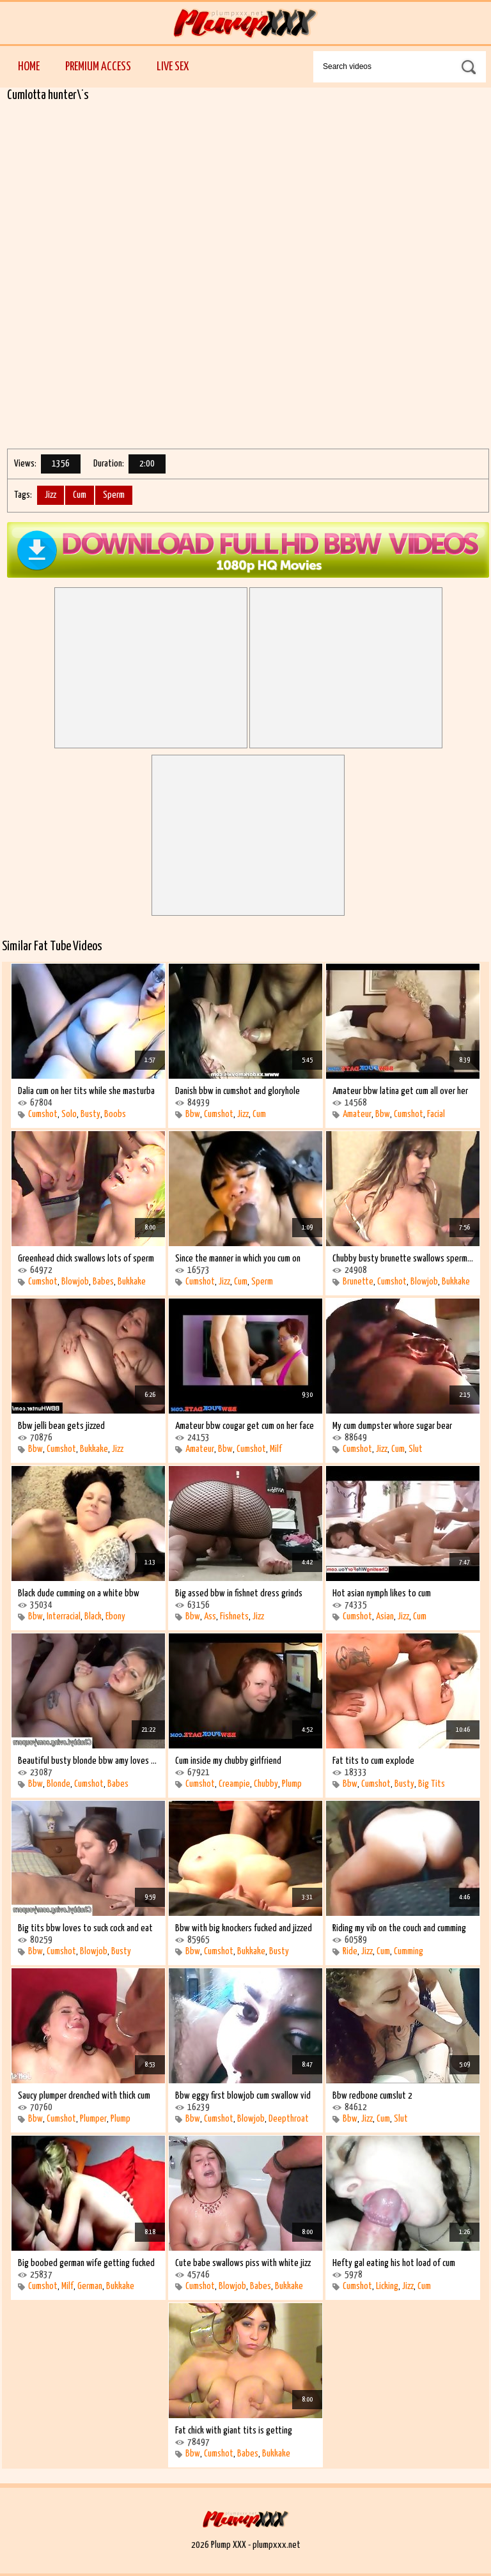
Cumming (408, 1951)
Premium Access (98, 67)
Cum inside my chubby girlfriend (228, 1761)
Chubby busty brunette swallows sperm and (402, 1258)
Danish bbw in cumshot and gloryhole (237, 1091)
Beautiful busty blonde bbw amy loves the (88, 1761)
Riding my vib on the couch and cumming (399, 1928)
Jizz (50, 495)
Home (29, 67)
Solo (69, 1114)
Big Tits (431, 1784)
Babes (103, 1281)
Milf (276, 1449)
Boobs (115, 1114)
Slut (416, 1449)
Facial (436, 1114)
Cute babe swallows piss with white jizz (243, 2263)
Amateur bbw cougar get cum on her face (244, 1426)
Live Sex (173, 67)
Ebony (115, 1616)
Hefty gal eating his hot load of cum (393, 2263)
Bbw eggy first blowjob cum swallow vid (243, 2096)
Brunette (358, 1281)
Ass (210, 1616)
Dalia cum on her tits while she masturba (86, 1091)
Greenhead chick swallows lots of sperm (86, 1258)
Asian (385, 1616)
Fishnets (234, 1616)
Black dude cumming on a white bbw (78, 1593)
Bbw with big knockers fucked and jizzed (243, 1928)
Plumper (93, 2119)
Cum (79, 495)
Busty (90, 1114)
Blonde (58, 1784)
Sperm (114, 495)
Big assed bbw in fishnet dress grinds (238, 1593)
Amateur (357, 1114)
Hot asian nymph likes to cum (381, 1593)
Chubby (266, 1784)
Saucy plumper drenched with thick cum (84, 2096)
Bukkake (132, 1281)
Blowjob (75, 1281)
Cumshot (43, 1114)
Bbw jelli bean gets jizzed (61, 1426)
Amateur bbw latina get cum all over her (400, 1091)
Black (93, 1616)
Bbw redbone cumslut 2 (372, 2096)
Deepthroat (289, 2119)
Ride (350, 1951)
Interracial (64, 1616)
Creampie (234, 1784)
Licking (387, 2286)
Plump (292, 1784)
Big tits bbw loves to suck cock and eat (85, 1928)
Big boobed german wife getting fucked (86, 2263)
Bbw (192, 1114)
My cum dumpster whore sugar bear (392, 1426)
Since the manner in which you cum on (237, 1258)
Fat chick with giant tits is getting (233, 2430)
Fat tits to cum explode (373, 1761)
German (89, 2286)
